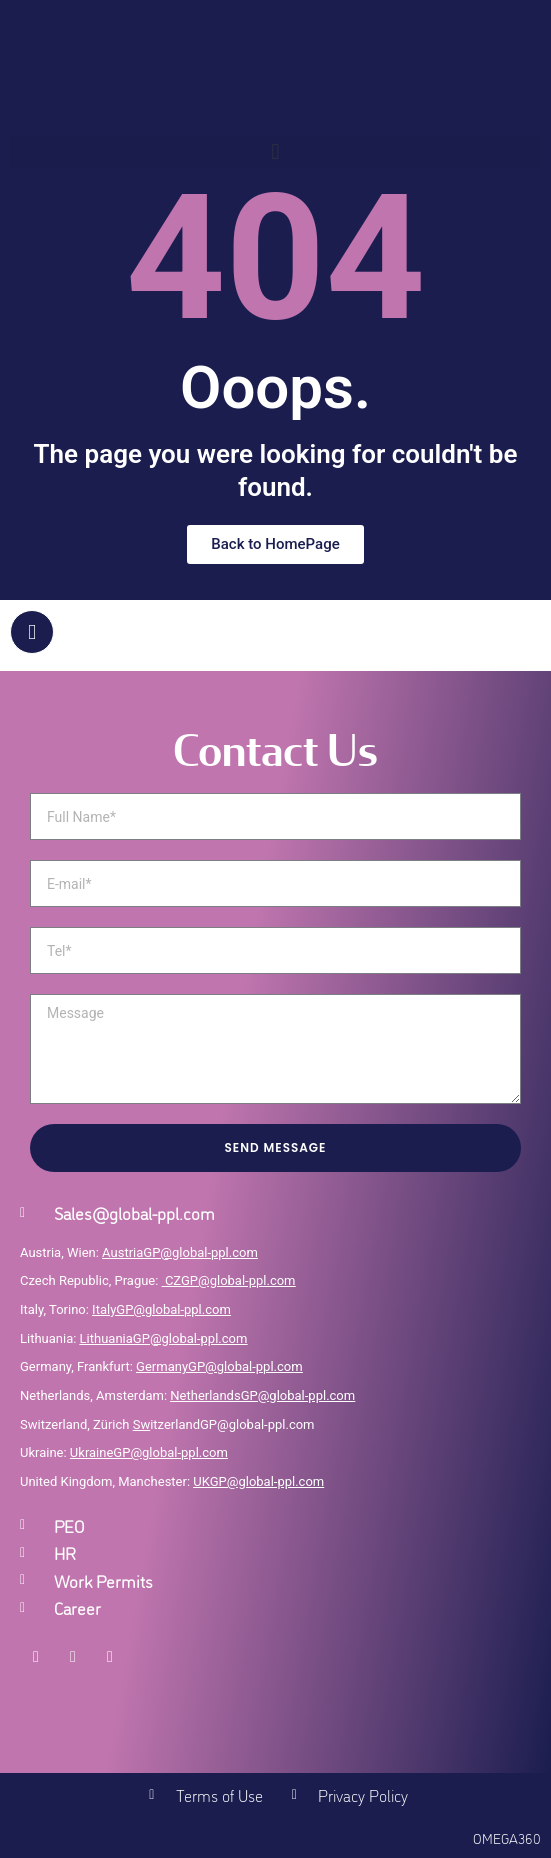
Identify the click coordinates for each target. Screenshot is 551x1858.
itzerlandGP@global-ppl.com (224, 1424)
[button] (275, 151)
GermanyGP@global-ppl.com (219, 1366)
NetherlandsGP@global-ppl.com (262, 1395)
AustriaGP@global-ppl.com (180, 1252)
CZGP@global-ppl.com (230, 1280)
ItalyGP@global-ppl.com (161, 1309)
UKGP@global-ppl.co (253, 1481)
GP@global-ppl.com (170, 1452)
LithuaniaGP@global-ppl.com (164, 1338)
